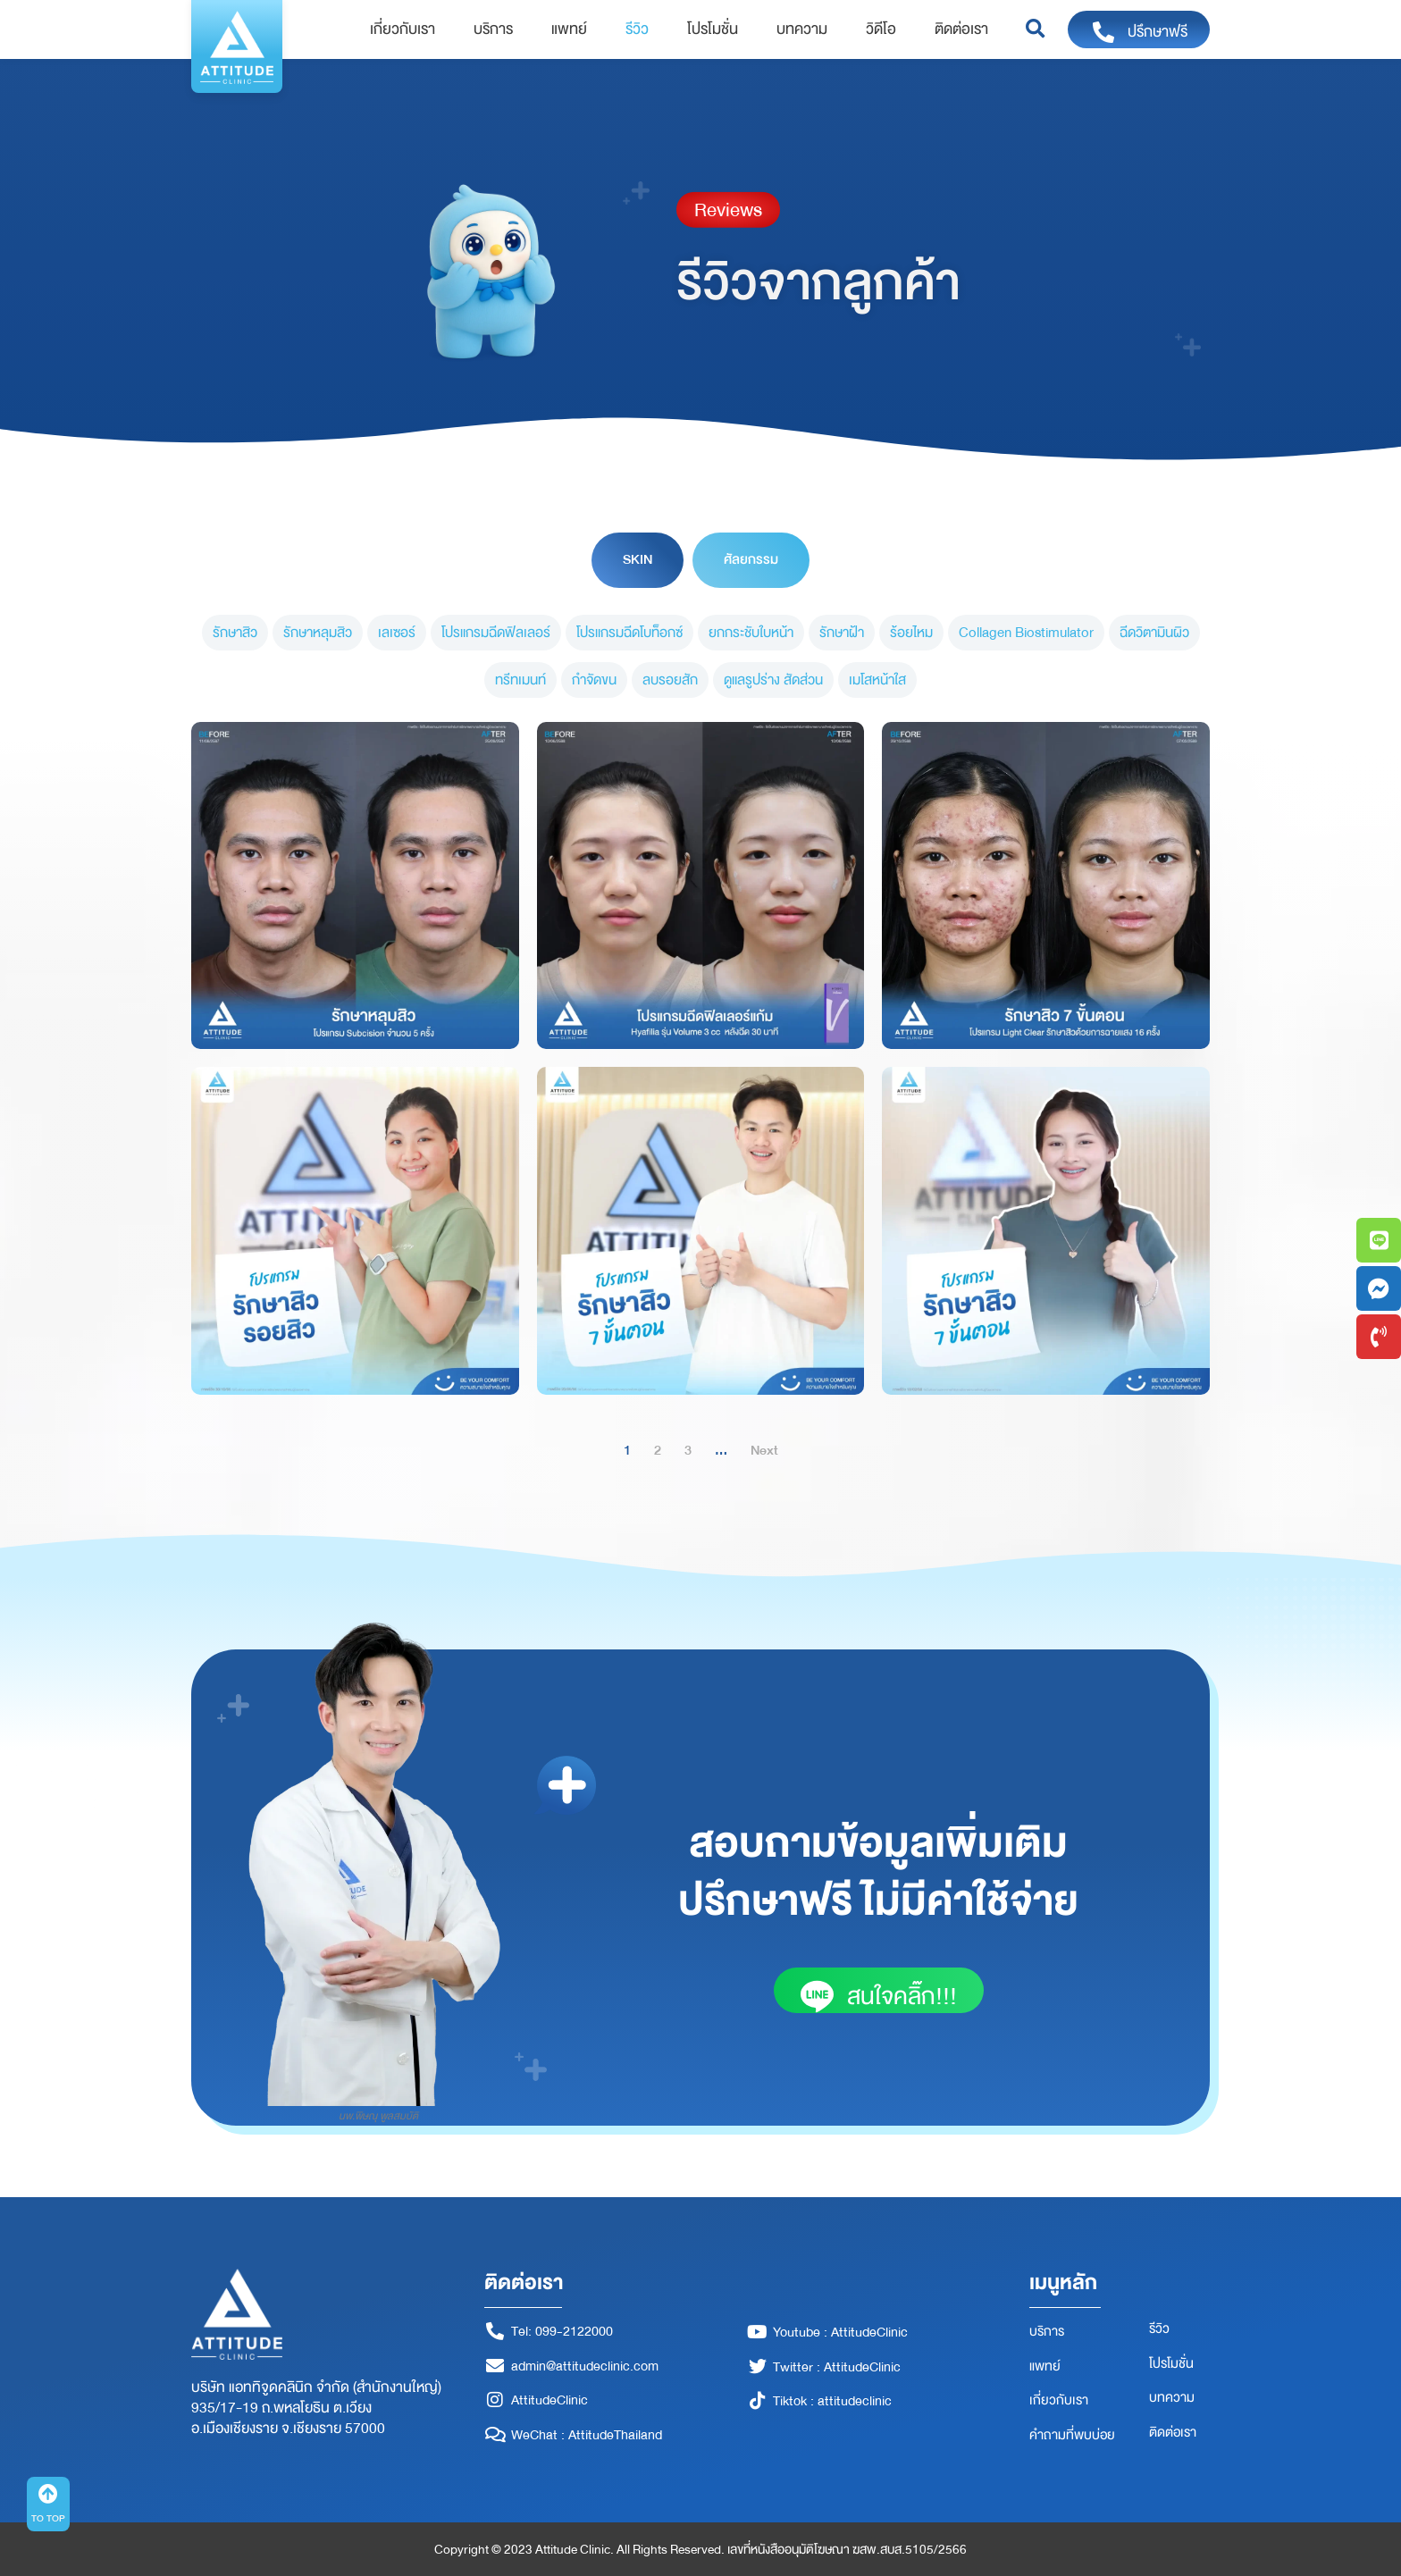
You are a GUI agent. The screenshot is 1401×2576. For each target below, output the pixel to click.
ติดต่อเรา (961, 29)
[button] (1035, 30)
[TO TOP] (48, 2494)
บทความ (801, 29)
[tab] (637, 560)
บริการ (493, 29)
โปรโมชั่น (712, 29)
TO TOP (48, 2518)
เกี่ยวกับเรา (402, 29)
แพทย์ (569, 29)
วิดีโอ (881, 29)
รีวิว (637, 29)
